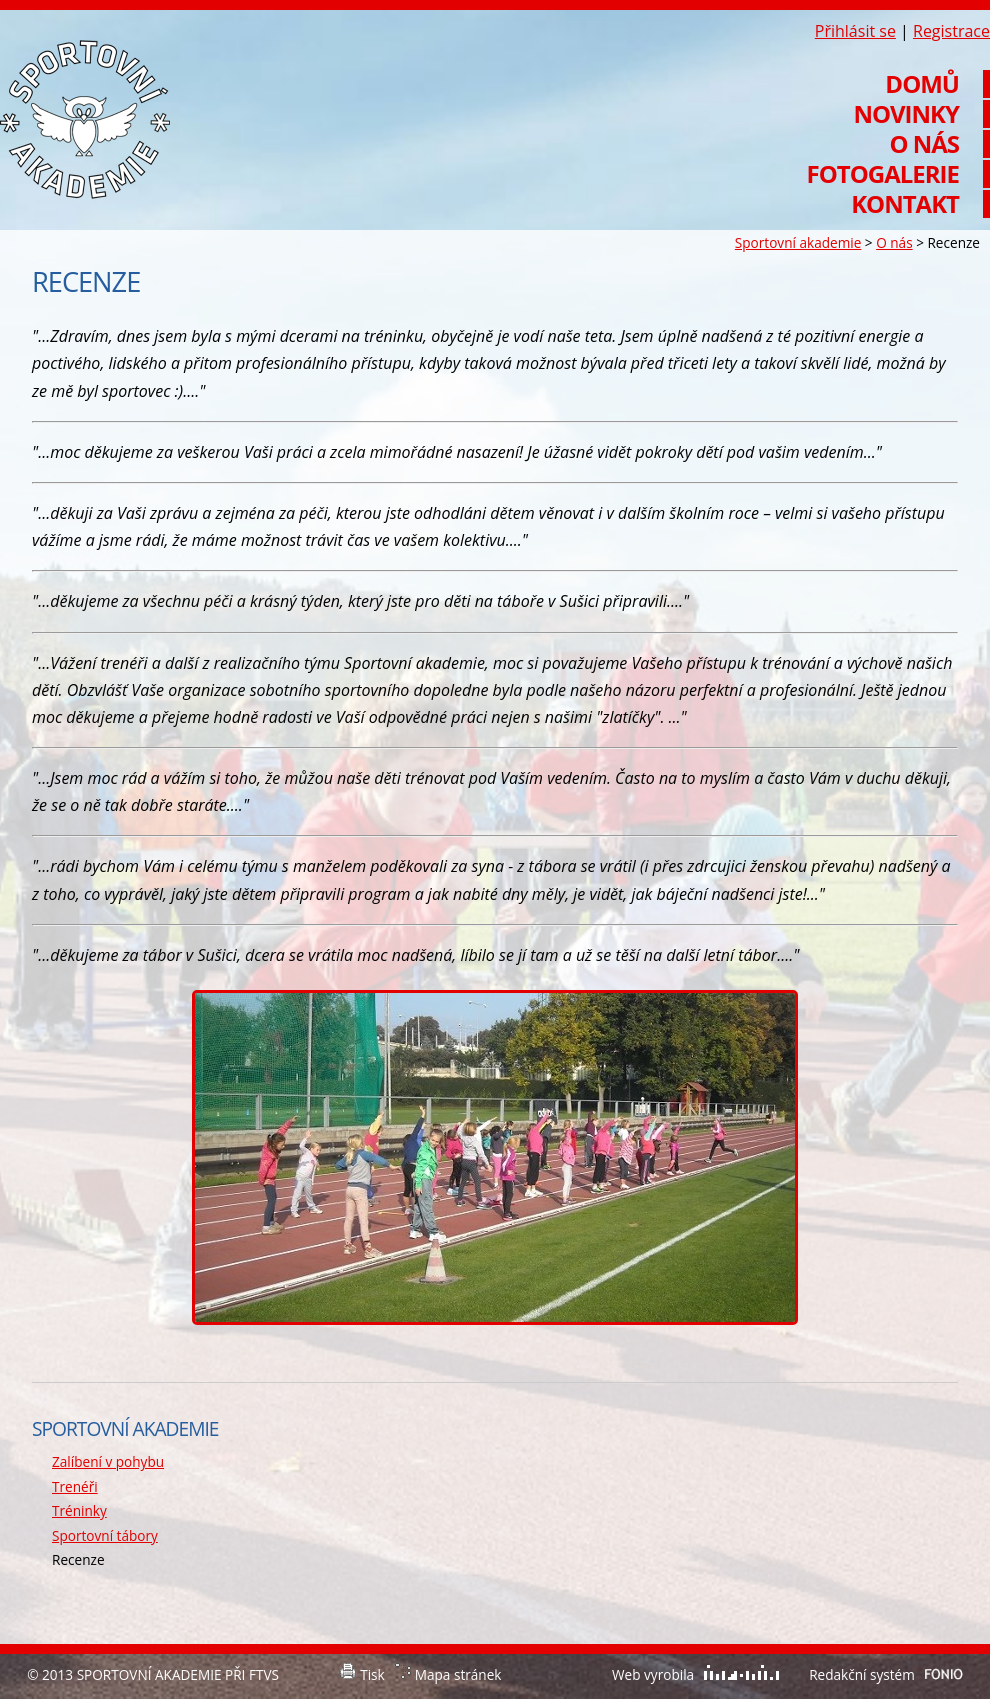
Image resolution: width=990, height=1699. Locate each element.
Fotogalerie (883, 174)
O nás (894, 242)
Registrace (951, 31)
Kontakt (905, 204)
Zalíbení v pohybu (108, 1461)
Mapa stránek (458, 1674)
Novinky (906, 114)
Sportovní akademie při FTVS (85, 119)
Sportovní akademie (798, 242)
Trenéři (75, 1486)
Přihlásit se (855, 31)
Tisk (372, 1674)
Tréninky (79, 1510)
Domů (922, 84)
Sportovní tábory (105, 1535)
